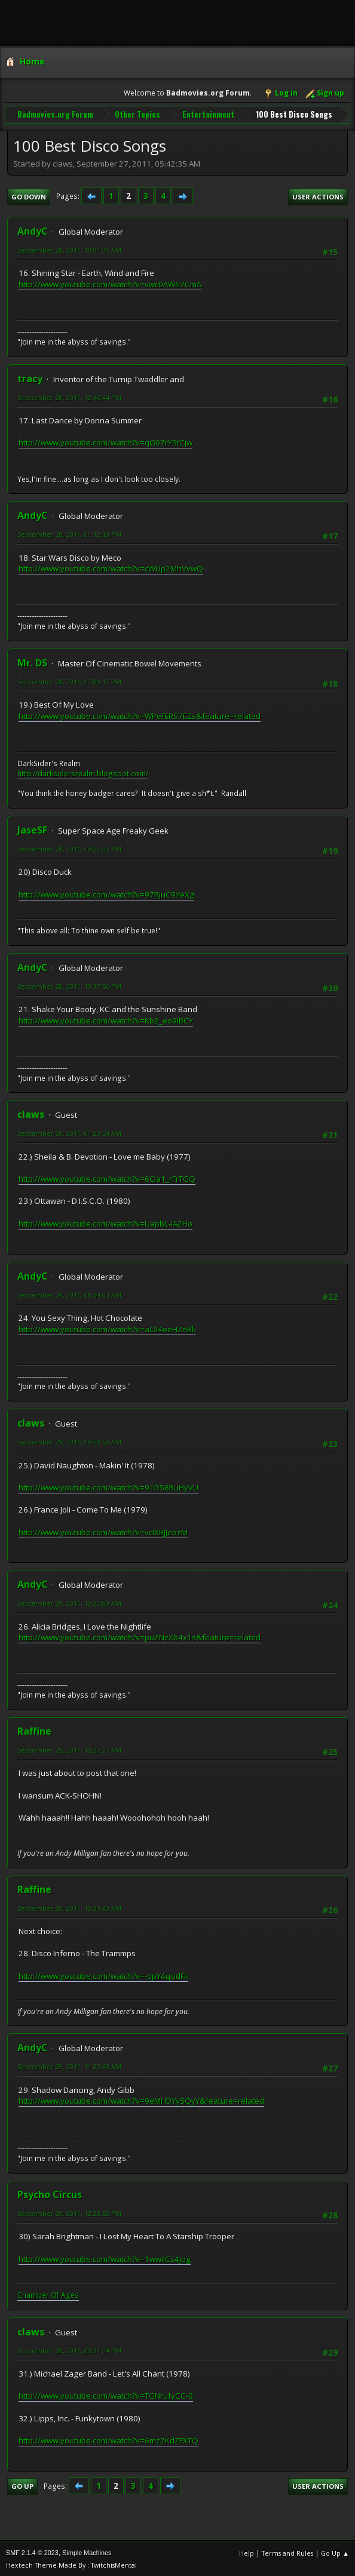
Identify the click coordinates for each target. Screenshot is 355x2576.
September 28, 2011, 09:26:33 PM (69, 848)
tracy (29, 377)
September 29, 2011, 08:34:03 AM (69, 1293)
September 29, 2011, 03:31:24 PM (69, 2349)
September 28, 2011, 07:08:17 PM (69, 680)
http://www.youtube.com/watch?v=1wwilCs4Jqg (105, 2257)
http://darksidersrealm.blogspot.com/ (82, 772)
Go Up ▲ (335, 2551)
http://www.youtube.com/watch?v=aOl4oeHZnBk (107, 1328)
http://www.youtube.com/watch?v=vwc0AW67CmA (110, 283)
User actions (318, 195)
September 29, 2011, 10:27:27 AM (69, 1749)
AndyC (32, 230)
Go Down (28, 195)
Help (246, 2551)
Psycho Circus (49, 2193)
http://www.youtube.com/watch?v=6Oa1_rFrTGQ (107, 1178)
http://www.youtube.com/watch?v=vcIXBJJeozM (103, 1531)
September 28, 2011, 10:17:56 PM (69, 984)
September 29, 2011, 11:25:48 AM (69, 2065)
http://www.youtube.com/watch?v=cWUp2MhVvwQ (111, 567)
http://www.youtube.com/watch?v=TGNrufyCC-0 (106, 2395)
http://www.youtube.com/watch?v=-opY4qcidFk (103, 1974)
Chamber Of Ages (48, 2294)
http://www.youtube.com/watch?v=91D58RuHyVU (108, 1486)
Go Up (22, 2485)
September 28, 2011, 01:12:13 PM (69, 533)
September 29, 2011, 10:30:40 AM (69, 1906)
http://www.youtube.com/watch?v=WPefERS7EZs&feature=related (140, 714)
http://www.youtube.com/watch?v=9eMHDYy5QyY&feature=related (141, 2100)
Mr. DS (32, 662)
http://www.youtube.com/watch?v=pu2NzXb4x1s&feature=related (140, 1636)
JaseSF (32, 829)
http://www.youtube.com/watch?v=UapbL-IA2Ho (105, 1222)
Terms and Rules (287, 2551)
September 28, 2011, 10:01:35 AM (69, 249)
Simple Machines (86, 2551)
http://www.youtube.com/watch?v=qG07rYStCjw (105, 441)
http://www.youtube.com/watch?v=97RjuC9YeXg (106, 893)
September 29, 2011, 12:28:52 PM (69, 2212)
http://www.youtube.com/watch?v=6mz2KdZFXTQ (108, 2439)
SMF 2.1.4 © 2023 (32, 2551)
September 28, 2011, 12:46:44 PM (69, 396)
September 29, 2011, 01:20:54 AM (69, 1132)
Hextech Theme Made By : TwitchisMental (71, 2563)
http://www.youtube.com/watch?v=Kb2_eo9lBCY (106, 1019)
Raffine (34, 1730)
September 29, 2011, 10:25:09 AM (69, 1602)
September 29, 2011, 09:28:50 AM (69, 1441)
